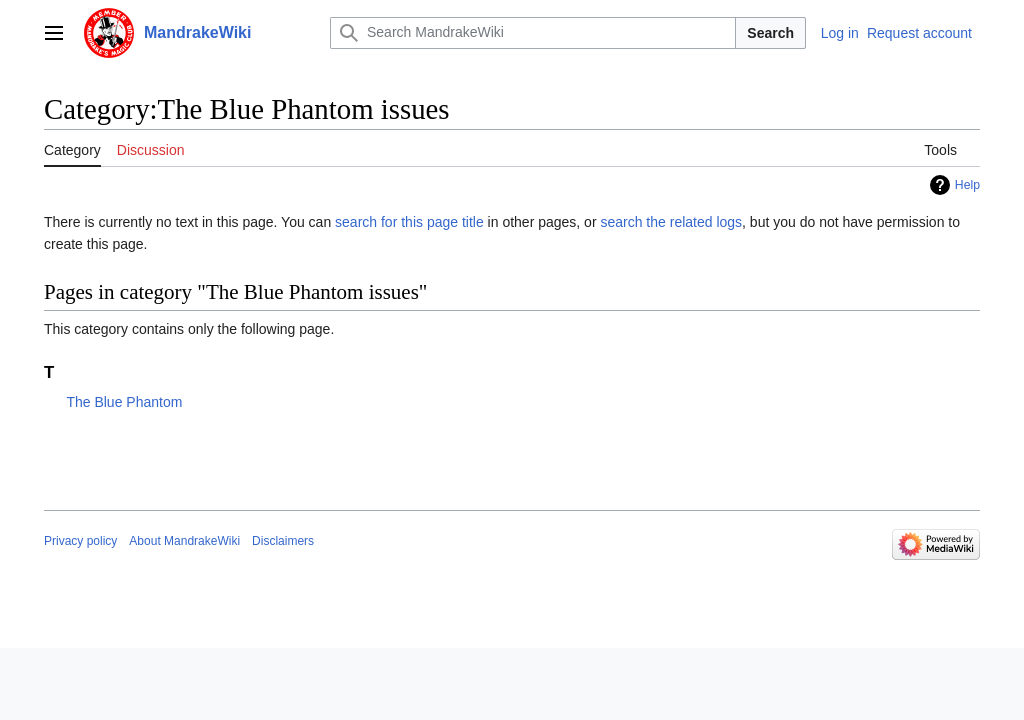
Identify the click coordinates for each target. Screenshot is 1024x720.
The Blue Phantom (124, 402)
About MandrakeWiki (184, 541)
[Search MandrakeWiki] (533, 33)
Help (967, 185)
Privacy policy (80, 541)
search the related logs (671, 222)
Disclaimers (283, 541)
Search (770, 33)
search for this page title (409, 222)
